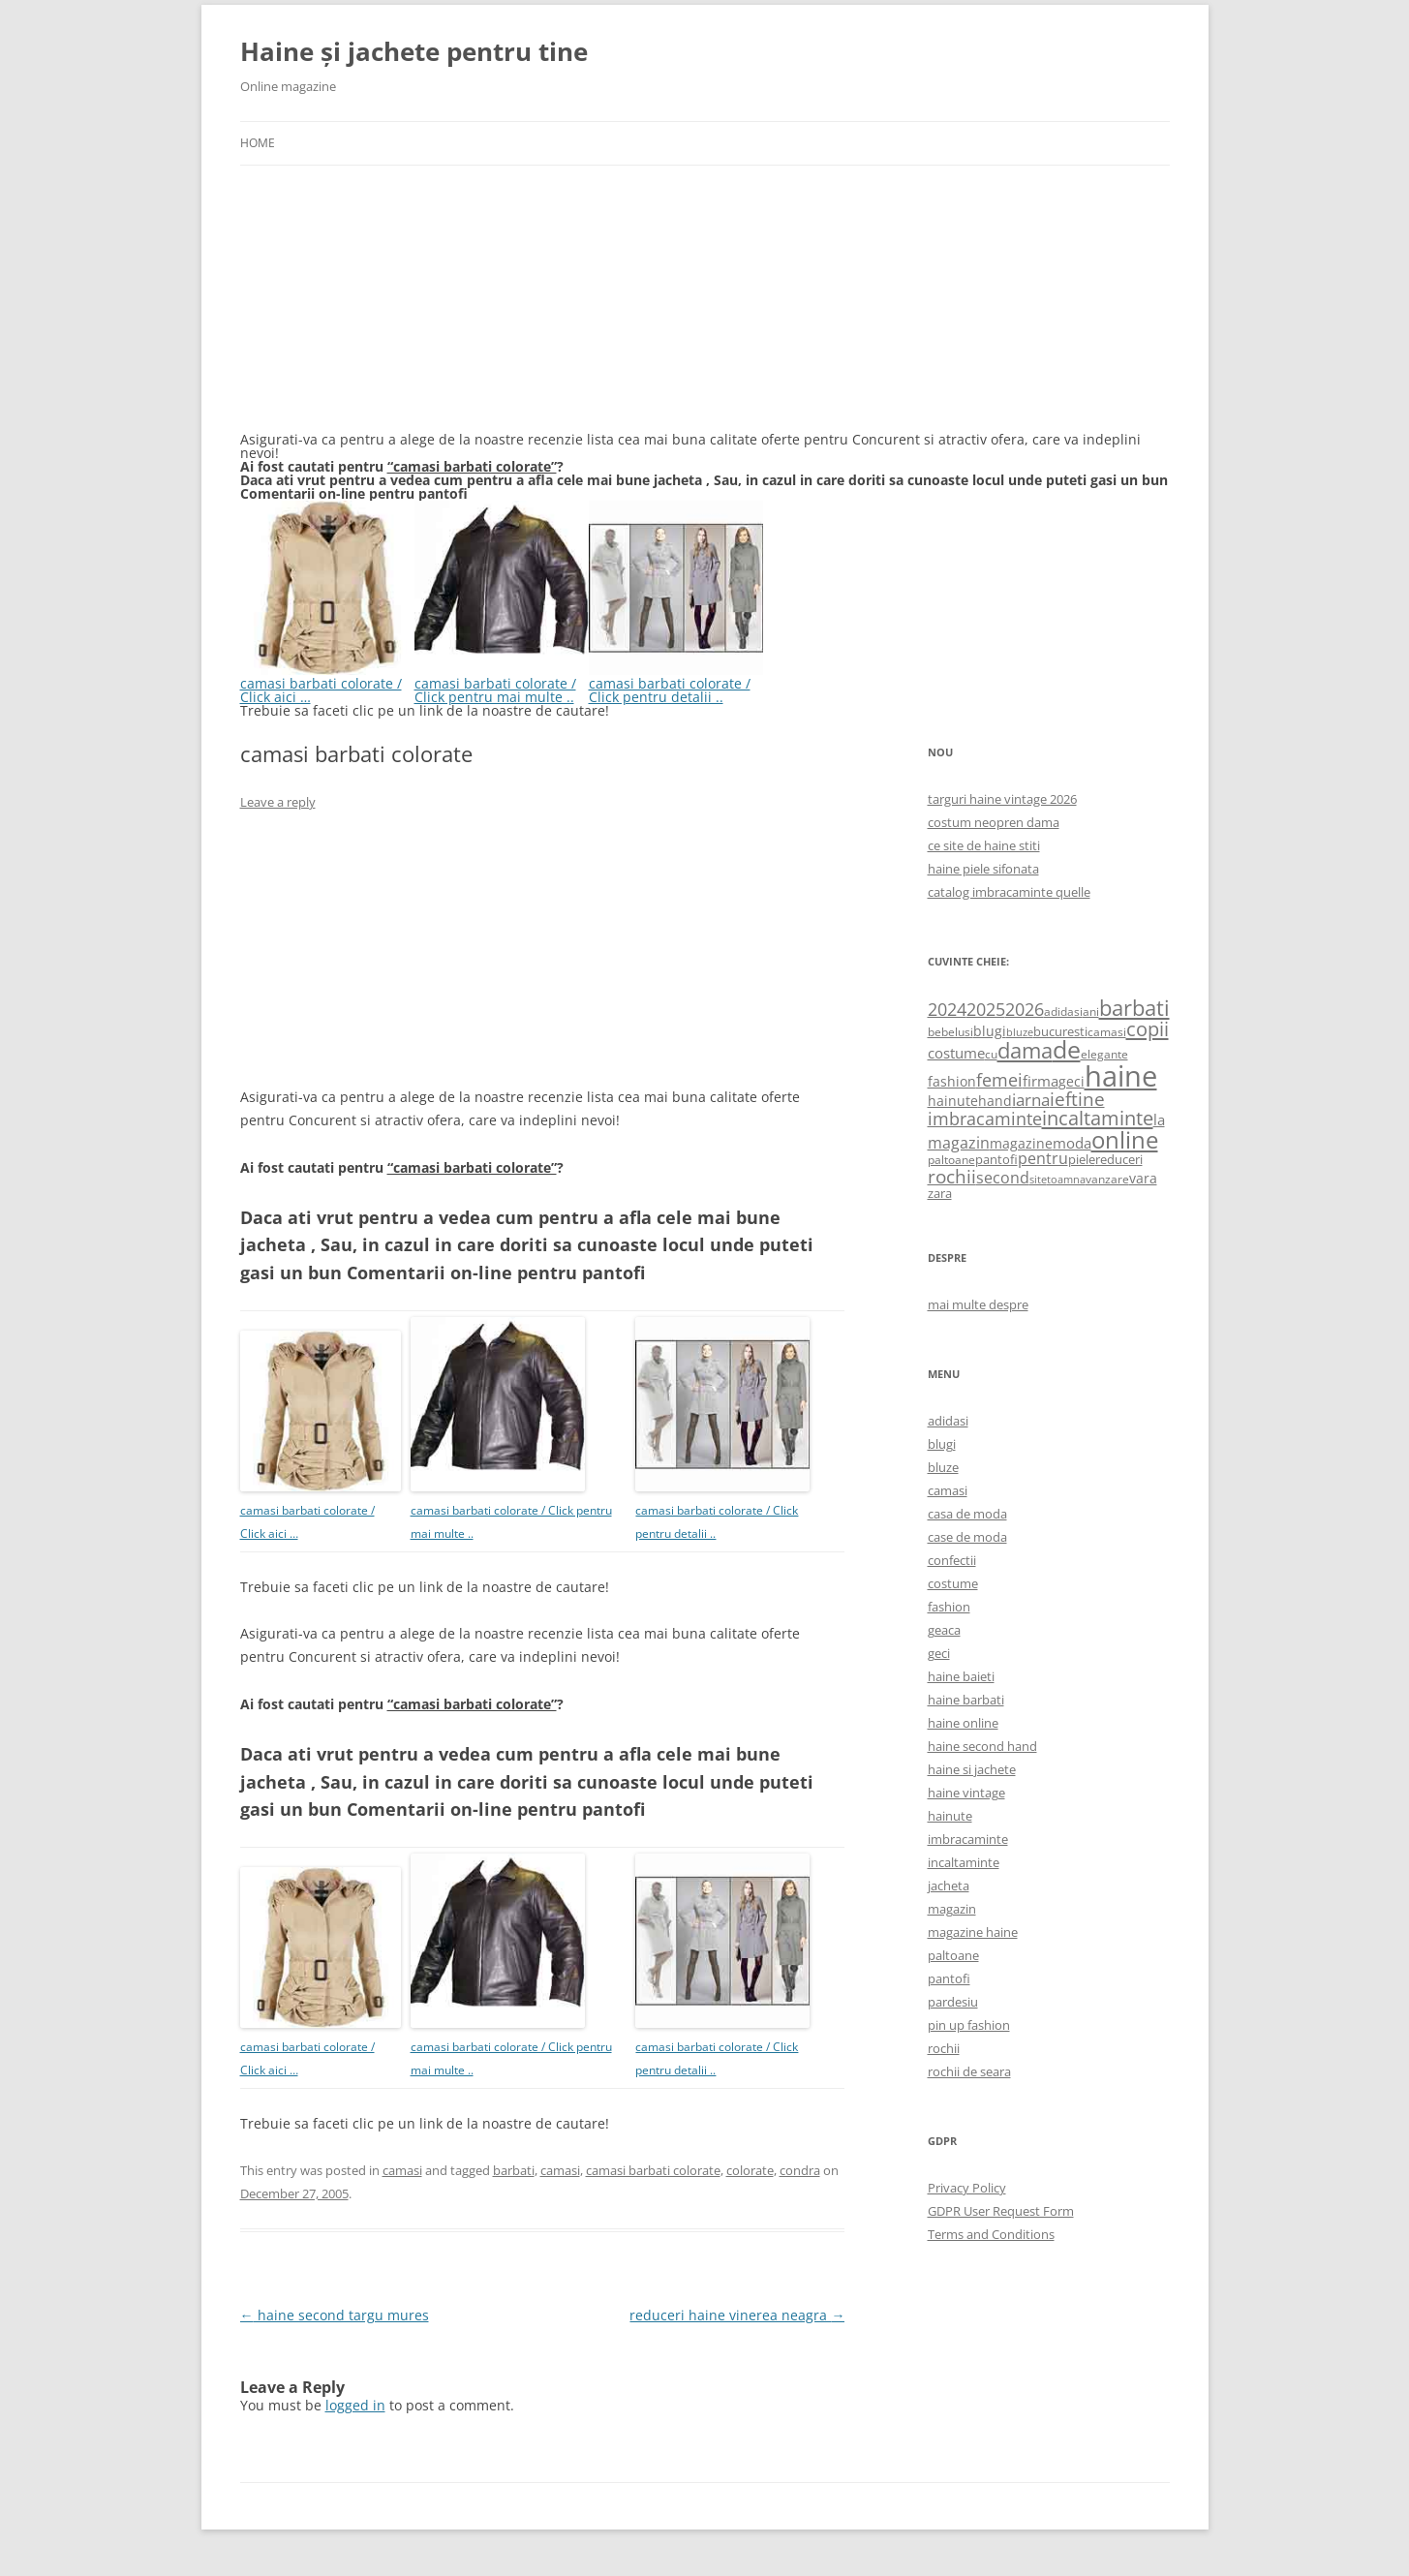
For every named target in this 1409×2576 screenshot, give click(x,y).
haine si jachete (972, 1769)
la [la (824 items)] (1159, 1119)
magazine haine (973, 1932)
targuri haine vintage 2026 (1002, 799)
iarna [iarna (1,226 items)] (1031, 1100)
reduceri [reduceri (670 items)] (1119, 1159)
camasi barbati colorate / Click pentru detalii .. (676, 683)
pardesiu (953, 2001)
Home (257, 143)
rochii (944, 2048)
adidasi (948, 1420)
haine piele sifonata (983, 868)
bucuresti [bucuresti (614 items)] (1060, 1031)
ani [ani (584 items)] (1091, 1011)
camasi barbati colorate (653, 2170)
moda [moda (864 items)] (1072, 1142)
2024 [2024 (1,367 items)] (947, 1009)
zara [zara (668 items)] (940, 1193)
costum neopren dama (993, 822)
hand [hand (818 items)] (995, 1100)
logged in (355, 2405)
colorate (750, 2170)
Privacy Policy (967, 2187)
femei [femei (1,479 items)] (999, 1079)
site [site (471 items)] (1038, 1179)
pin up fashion (969, 2025)
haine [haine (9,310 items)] (1121, 1076)
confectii (952, 1560)
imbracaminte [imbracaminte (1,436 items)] (985, 1118)
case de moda (967, 1537)
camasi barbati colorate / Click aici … (327, 683)
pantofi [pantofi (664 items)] (996, 1159)
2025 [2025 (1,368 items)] (985, 1009)
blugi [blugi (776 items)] (989, 1031)
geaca (944, 1630)
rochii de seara (969, 2071)
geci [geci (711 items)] (1071, 1081)
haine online (963, 1723)
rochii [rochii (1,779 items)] (952, 1176)
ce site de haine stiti (984, 845)
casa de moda (967, 1513)
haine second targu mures (334, 2315)
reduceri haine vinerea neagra (736, 2315)
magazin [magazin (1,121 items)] (959, 1142)
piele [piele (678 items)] (1081, 1159)
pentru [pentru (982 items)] (1043, 1158)
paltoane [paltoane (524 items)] (951, 1159)
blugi (942, 1444)
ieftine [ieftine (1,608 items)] (1077, 1099)
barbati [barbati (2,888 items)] (1134, 1007)
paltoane (953, 1955)
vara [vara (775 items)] (1143, 1178)
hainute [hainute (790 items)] (953, 1100)
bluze (943, 1467)
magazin (952, 1908)
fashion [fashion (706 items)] (952, 1081)
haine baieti (961, 1676)
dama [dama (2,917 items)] (1025, 1050)
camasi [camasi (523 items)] (1106, 1031)
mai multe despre (978, 1304)
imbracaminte (968, 1839)
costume (953, 1583)
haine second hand (982, 1746)
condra (800, 2170)
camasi (402, 2170)
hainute (950, 1816)
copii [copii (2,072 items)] (1147, 1028)
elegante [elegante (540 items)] (1104, 1053)
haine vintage (966, 1792)
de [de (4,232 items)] (1067, 1049)
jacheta (948, 1885)
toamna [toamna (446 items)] (1066, 1179)
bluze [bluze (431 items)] (1019, 1032)
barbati (514, 2170)
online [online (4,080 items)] (1124, 1139)
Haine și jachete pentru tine (414, 51)
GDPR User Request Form (1001, 2211)
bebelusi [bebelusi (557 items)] (950, 1032)
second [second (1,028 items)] (1002, 1177)
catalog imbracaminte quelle (1009, 892)
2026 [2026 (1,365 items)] (1024, 1009)
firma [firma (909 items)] (1040, 1080)
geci (939, 1653)
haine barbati (966, 1699)
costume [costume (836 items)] (956, 1052)
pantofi (949, 1978)
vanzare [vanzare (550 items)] (1107, 1179)
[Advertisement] (385, 310)
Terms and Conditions (991, 2234)
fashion (949, 1606)
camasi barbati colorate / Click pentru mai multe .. (501, 683)
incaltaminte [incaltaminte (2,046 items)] (1097, 1118)
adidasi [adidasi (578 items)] (1063, 1011)
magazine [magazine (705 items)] (1021, 1143)
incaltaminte (963, 1862)
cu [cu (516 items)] (991, 1054)
